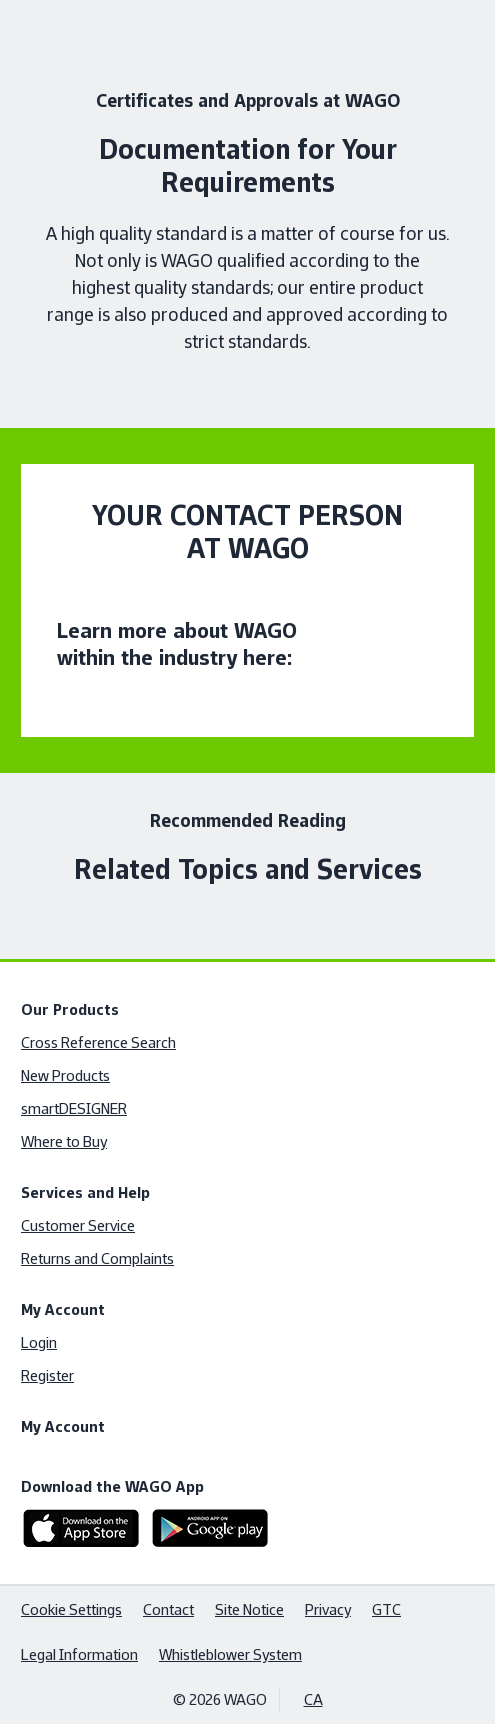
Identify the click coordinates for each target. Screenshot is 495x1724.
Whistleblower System (230, 1654)
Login (39, 1342)
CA (313, 1699)
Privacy (328, 1609)
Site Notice (249, 1609)
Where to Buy (64, 1141)
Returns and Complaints (97, 1258)
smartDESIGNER (74, 1108)
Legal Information (79, 1654)
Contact (168, 1609)
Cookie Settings (71, 1609)
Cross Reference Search (98, 1042)
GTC (386, 1609)
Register (47, 1375)
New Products (65, 1075)
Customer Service (78, 1225)
